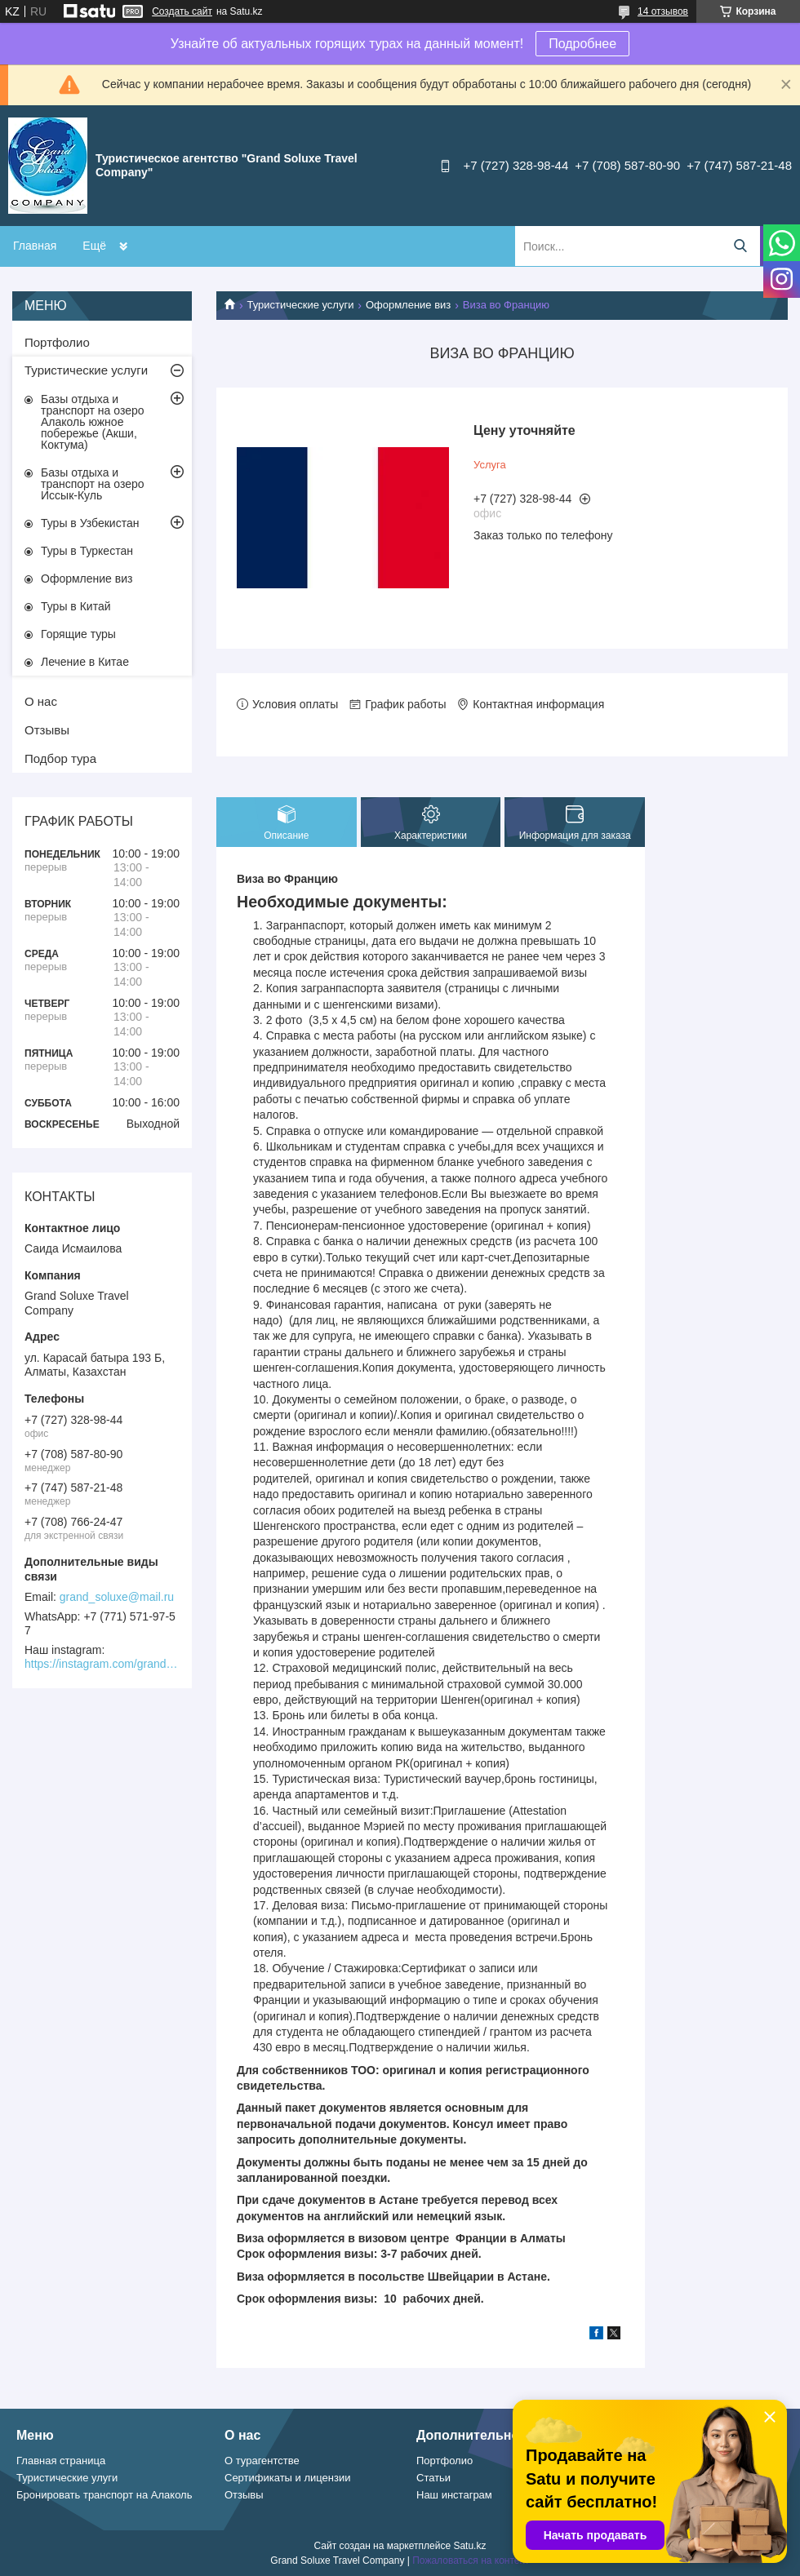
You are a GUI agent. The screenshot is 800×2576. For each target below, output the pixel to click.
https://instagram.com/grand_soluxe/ (102, 1663)
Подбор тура (60, 758)
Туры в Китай (76, 606)
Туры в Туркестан (87, 550)
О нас (40, 701)
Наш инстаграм (454, 2495)
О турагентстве (262, 2460)
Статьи (433, 2478)
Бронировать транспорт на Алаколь (104, 2495)
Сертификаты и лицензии (287, 2478)
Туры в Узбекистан (90, 523)
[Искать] (740, 246)
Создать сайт (182, 11)
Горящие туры (78, 634)
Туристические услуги (300, 305)
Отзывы (46, 730)
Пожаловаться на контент (470, 2560)
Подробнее (582, 44)
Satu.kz (469, 2546)
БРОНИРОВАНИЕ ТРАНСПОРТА (169, 245)
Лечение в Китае (85, 661)
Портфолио (57, 342)
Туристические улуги (67, 2478)
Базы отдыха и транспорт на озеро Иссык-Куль (92, 484)
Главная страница (60, 2460)
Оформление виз (408, 305)
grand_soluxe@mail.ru (117, 1596)
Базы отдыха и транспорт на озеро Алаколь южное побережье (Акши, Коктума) (92, 421)
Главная (34, 245)
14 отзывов (663, 11)
